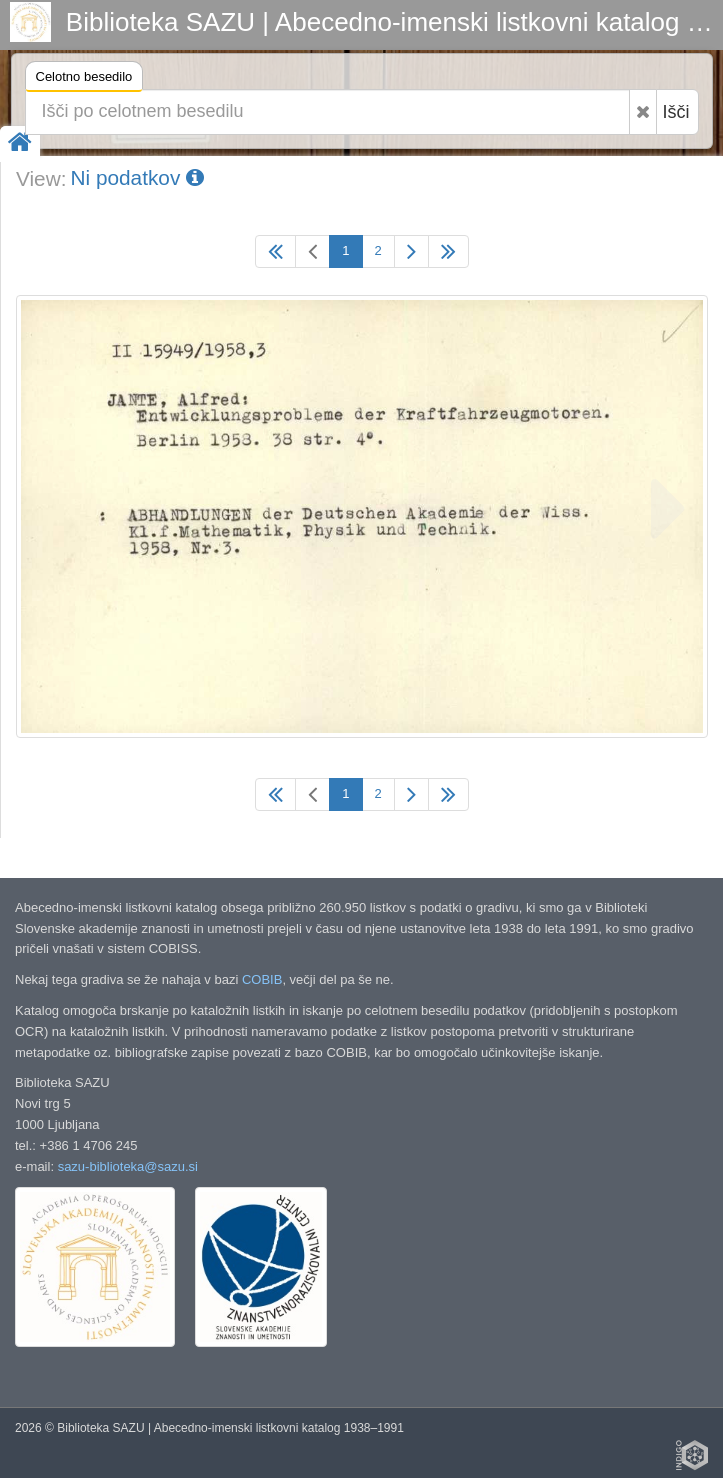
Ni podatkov (137, 177)
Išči (676, 112)
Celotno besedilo (84, 79)
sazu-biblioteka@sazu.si (128, 1166)
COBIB (262, 979)
